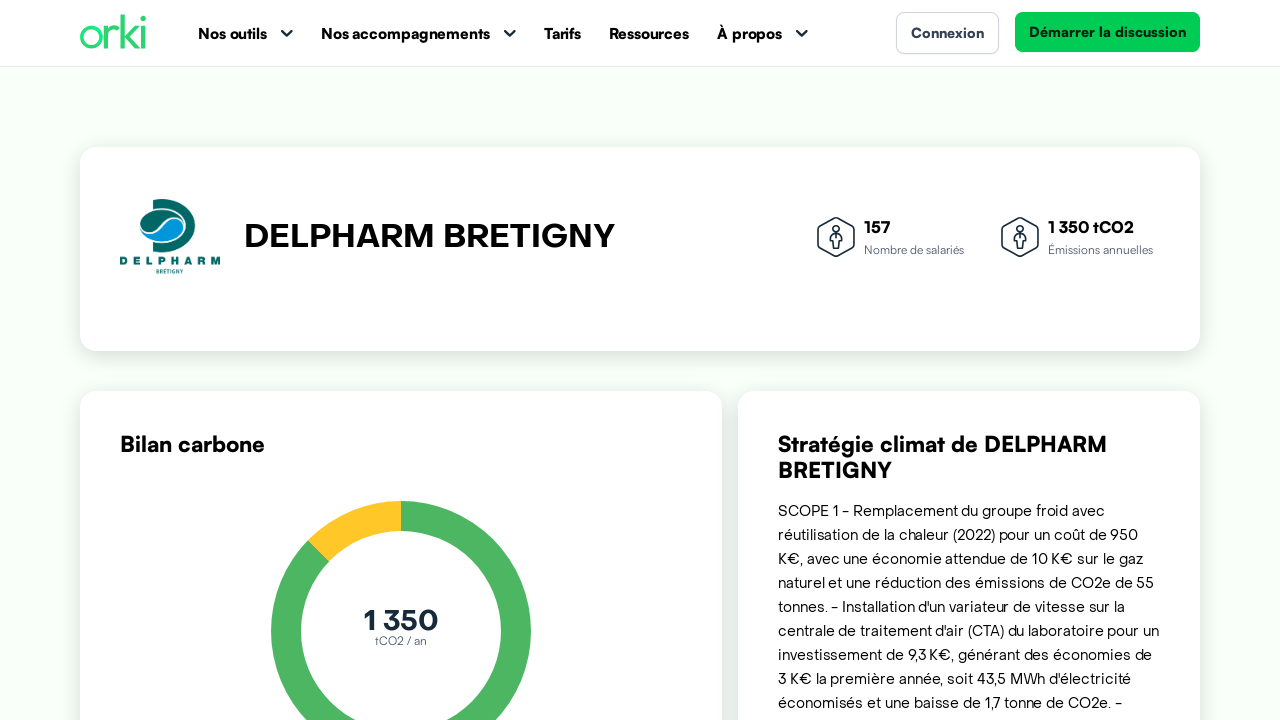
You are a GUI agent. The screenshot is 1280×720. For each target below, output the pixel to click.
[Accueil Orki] (113, 33)
